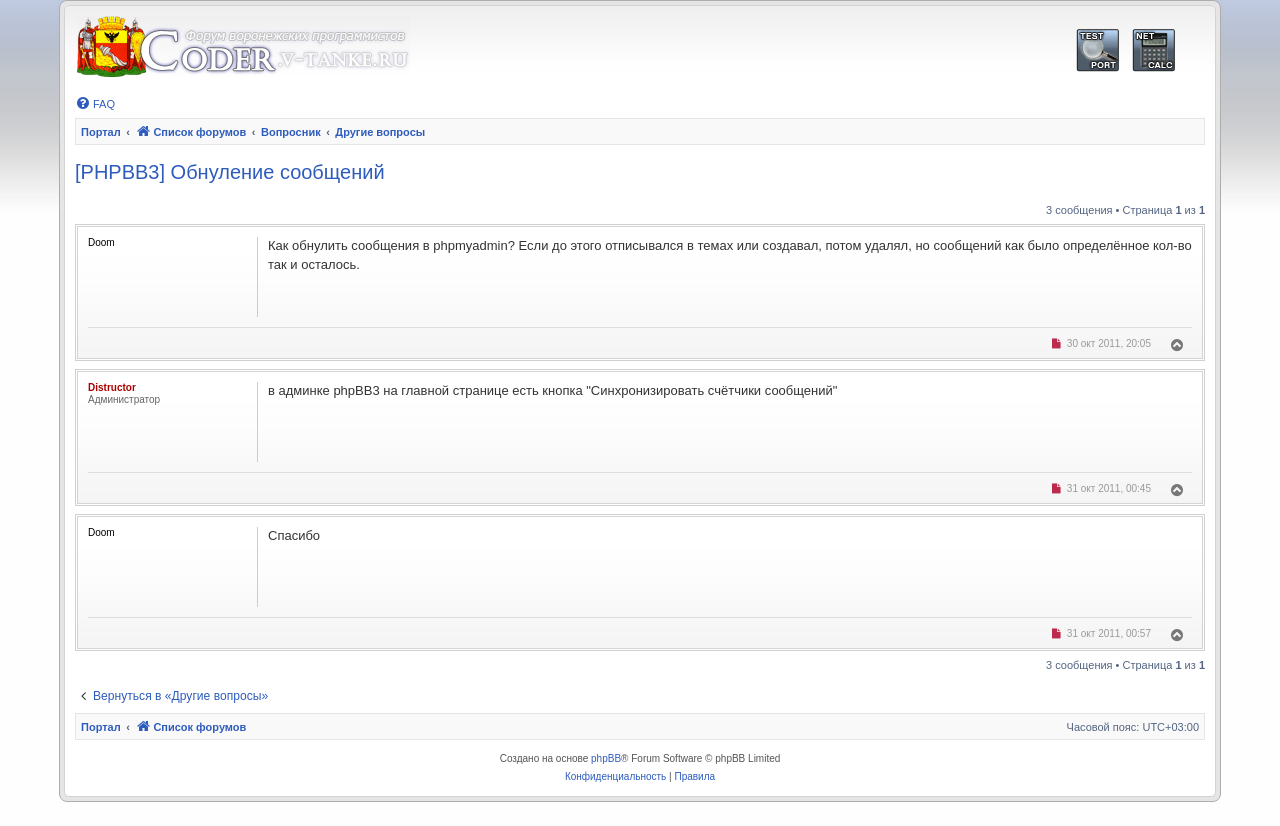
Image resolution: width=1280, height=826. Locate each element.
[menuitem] (95, 104)
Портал (101, 132)
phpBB (606, 758)
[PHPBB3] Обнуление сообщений (230, 172)
